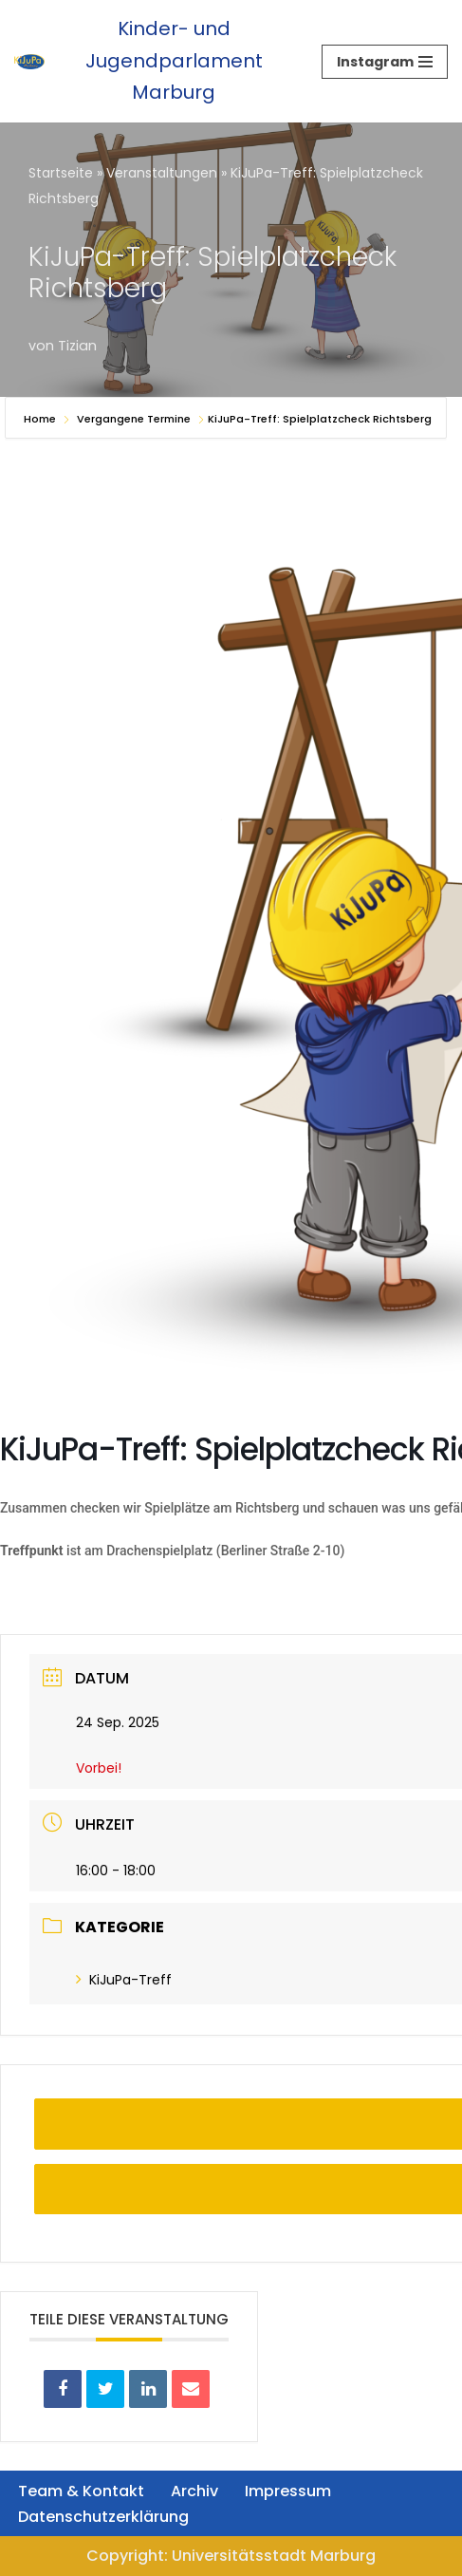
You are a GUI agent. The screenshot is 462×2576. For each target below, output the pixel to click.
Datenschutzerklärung (103, 2517)
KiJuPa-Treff (124, 1979)
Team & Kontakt (81, 2491)
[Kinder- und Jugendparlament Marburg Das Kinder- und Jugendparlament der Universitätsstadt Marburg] (153, 61)
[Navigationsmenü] (385, 62)
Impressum (288, 2491)
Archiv (194, 2491)
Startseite (60, 172)
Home (41, 418)
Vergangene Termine (134, 418)
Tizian (77, 345)
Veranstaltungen (161, 172)
